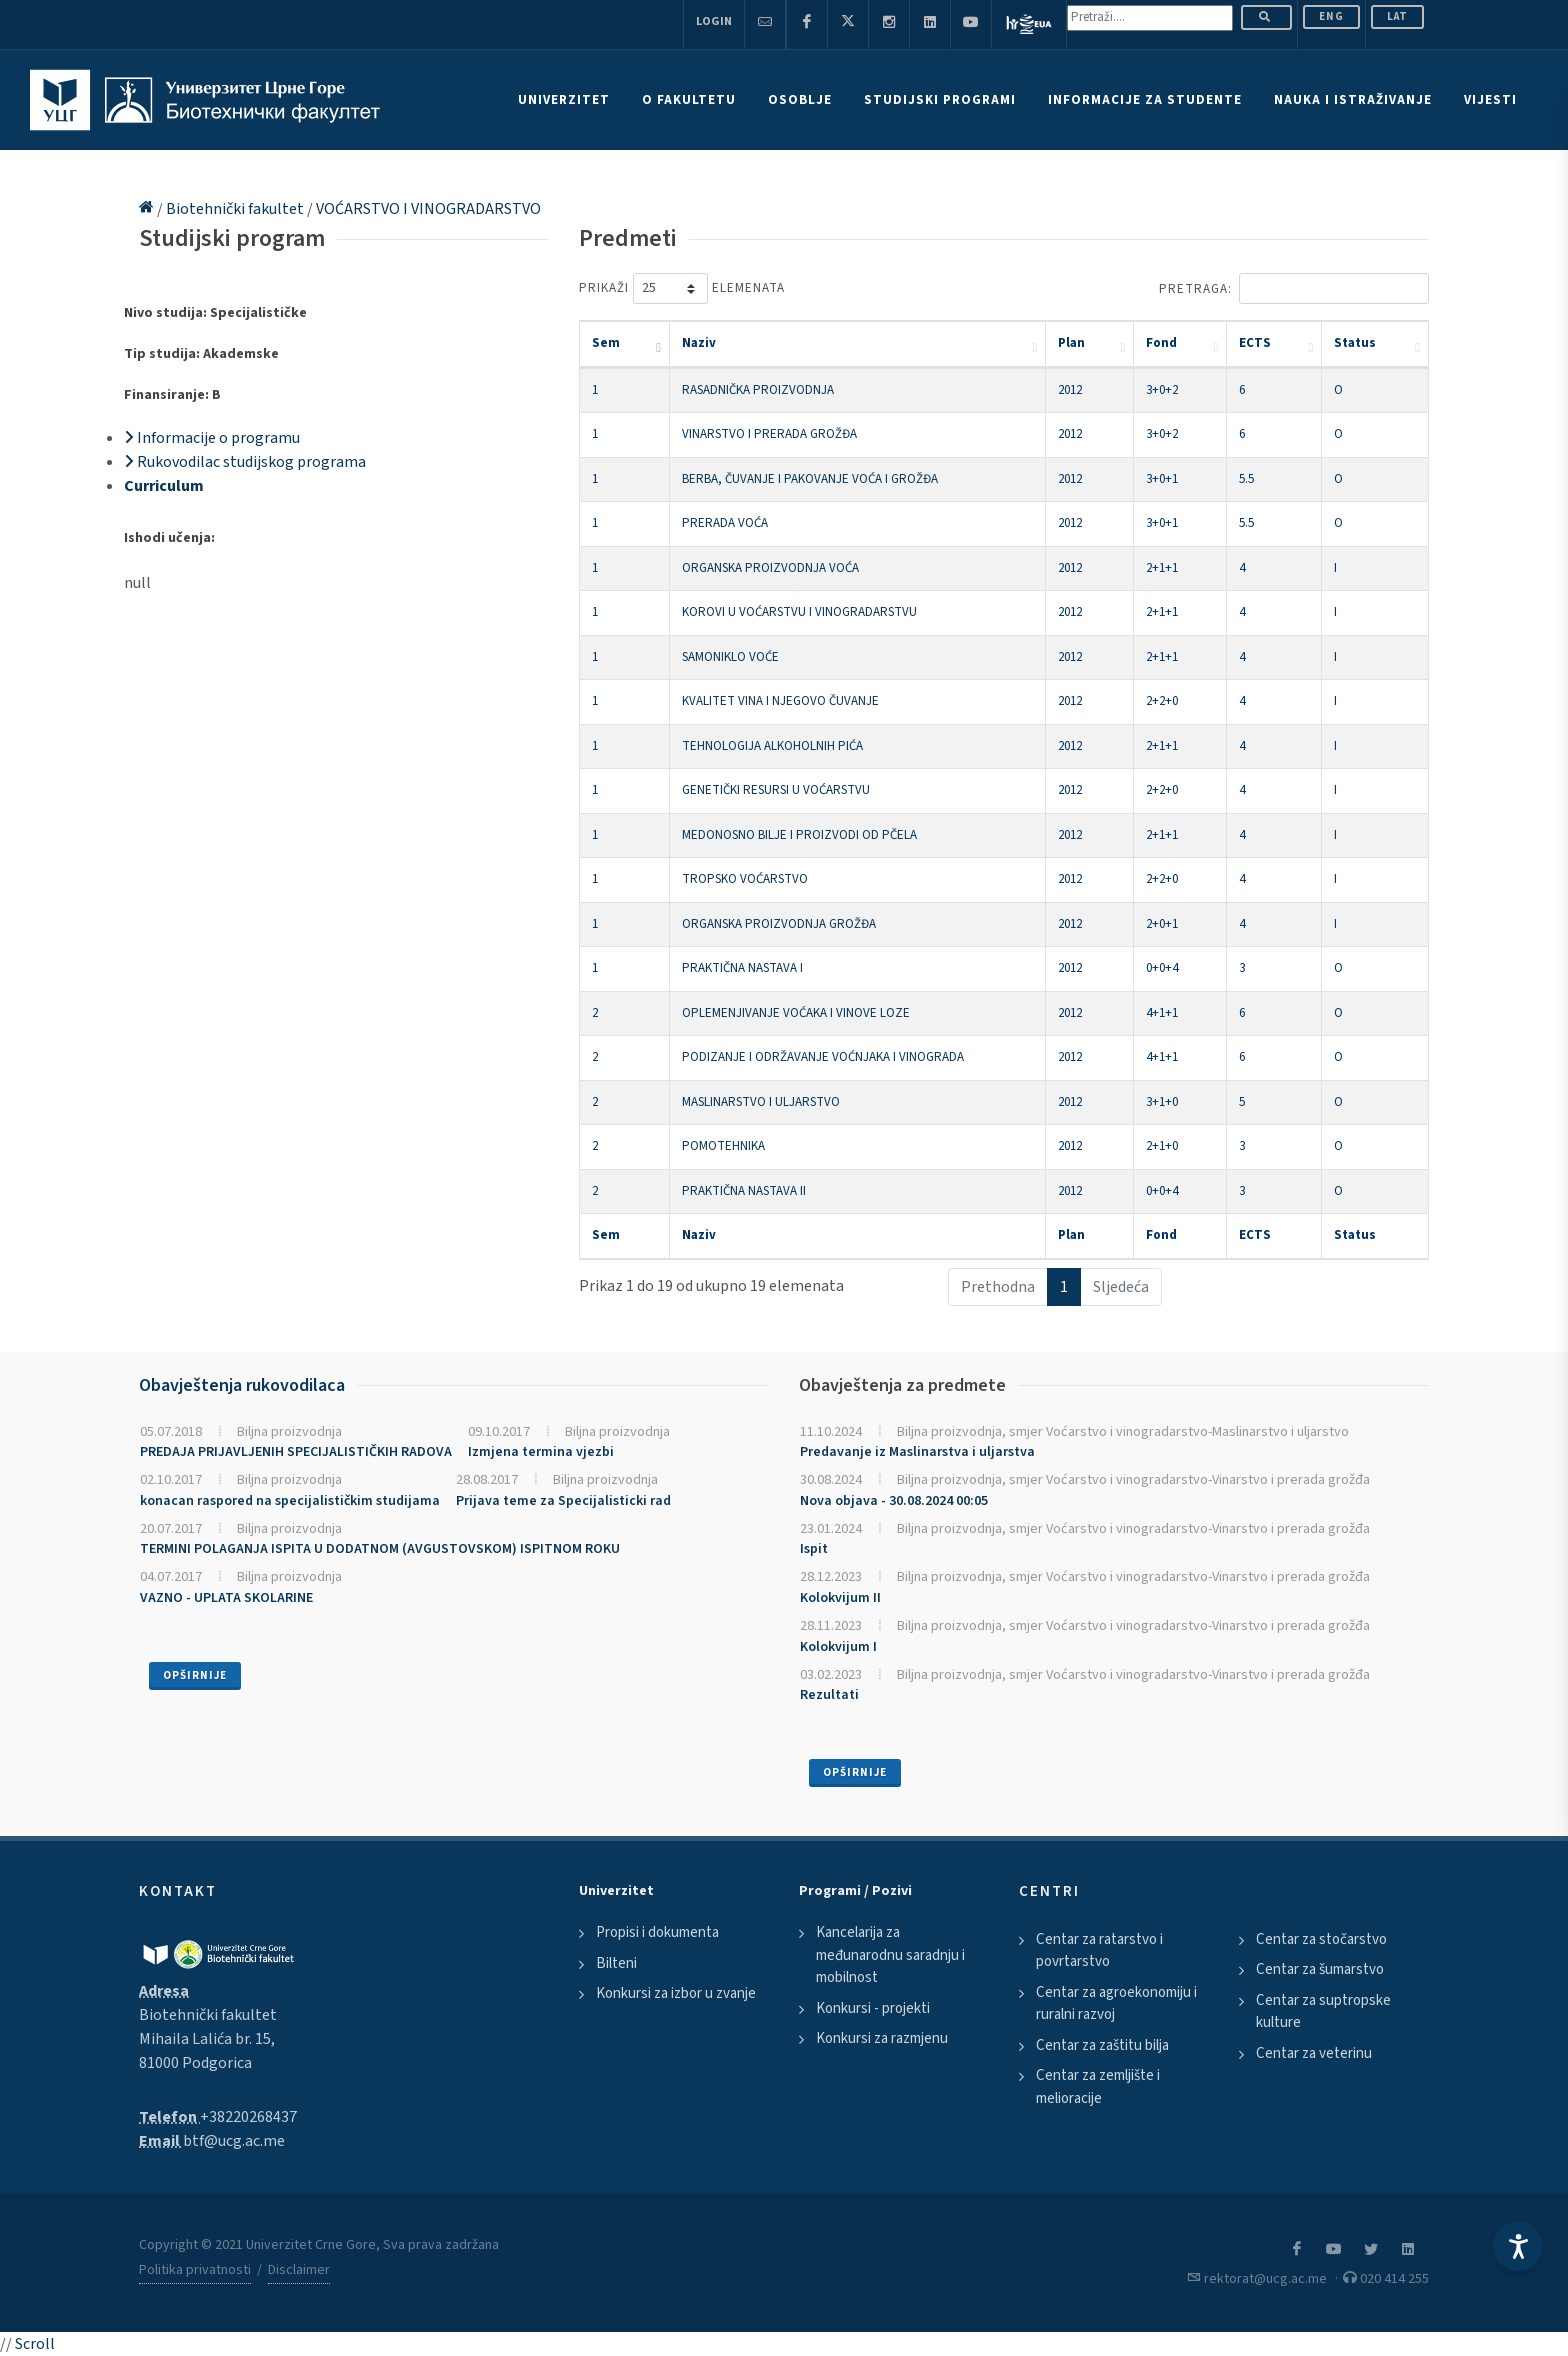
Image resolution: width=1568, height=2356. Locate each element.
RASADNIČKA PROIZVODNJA (758, 390)
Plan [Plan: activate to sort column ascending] (1071, 343)
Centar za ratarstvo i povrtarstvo (1099, 1951)
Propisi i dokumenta (657, 1932)
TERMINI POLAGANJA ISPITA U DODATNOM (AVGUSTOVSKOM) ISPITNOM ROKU (380, 1549)
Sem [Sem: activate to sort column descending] (606, 343)
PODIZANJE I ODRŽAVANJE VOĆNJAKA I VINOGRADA (823, 1057)
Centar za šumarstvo (1320, 1969)
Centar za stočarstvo (1321, 1939)
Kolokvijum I (838, 1647)
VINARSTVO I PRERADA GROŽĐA (769, 434)
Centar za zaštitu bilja (1102, 2045)
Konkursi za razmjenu (882, 2038)
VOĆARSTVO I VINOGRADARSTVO (428, 209)
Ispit (814, 1549)
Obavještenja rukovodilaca (242, 1385)
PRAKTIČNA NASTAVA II (744, 1191)
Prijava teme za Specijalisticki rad (563, 1501)
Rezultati (829, 1695)
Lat (1397, 16)
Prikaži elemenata (682, 288)
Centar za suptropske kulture (1323, 2012)
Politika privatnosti (195, 2270)
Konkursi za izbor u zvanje (676, 1993)
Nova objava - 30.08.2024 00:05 (894, 1501)
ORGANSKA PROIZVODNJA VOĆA (770, 568)
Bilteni (616, 1963)
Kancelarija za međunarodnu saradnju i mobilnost (890, 1955)
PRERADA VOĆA (725, 523)
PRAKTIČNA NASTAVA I (742, 968)
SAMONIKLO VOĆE (730, 657)
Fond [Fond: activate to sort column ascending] (1161, 343)
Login (714, 21)
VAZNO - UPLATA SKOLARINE (226, 1598)
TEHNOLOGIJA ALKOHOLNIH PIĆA (772, 746)
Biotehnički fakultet (236, 209)
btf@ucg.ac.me (234, 2141)
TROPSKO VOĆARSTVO (745, 879)
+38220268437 (248, 2117)
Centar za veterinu (1314, 2053)
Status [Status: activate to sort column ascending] (1355, 343)
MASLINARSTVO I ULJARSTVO (761, 1102)
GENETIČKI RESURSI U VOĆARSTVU (776, 790)
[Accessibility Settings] (1518, 2246)
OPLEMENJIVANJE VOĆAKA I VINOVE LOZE (796, 1013)
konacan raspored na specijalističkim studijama (290, 1501)
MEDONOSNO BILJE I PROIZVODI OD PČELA (799, 835)
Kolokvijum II (840, 1598)
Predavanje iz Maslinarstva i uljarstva (917, 1452)
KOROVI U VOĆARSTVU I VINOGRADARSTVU (799, 612)
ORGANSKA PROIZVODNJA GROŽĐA (779, 924)
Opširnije (195, 1675)
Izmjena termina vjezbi (541, 1452)
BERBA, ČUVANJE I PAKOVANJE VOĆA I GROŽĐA (810, 479)
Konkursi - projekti (873, 2008)
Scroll (35, 2344)
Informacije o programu (212, 438)
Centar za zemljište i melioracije (1098, 2087)
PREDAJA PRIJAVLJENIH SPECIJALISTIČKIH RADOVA (296, 1452)
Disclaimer (299, 2270)
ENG (1331, 16)
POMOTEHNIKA (723, 1146)
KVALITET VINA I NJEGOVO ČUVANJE (780, 701)
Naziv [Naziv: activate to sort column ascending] (699, 343)
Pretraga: (1294, 288)
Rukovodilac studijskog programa (245, 462)
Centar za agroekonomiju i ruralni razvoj (1116, 2004)
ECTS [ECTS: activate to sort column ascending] (1255, 343)
